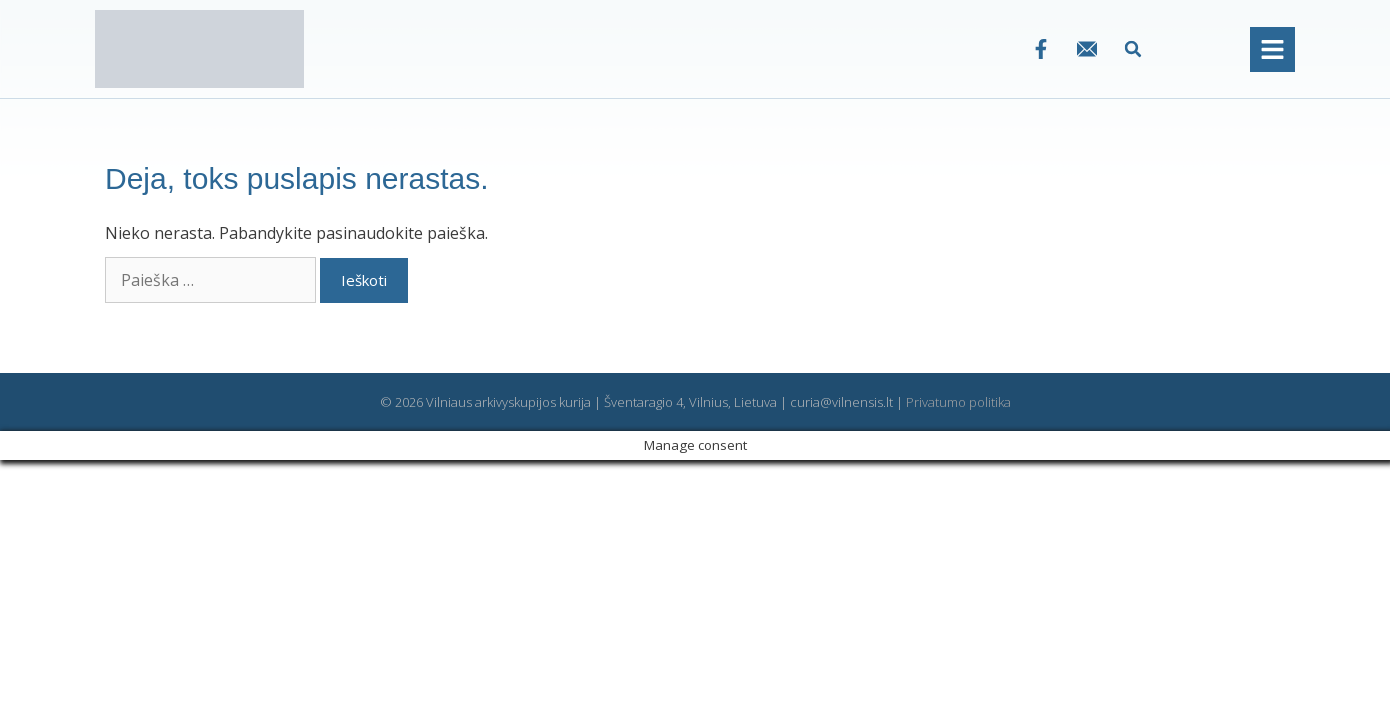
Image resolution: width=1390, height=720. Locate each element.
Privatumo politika (958, 402)
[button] (1133, 49)
